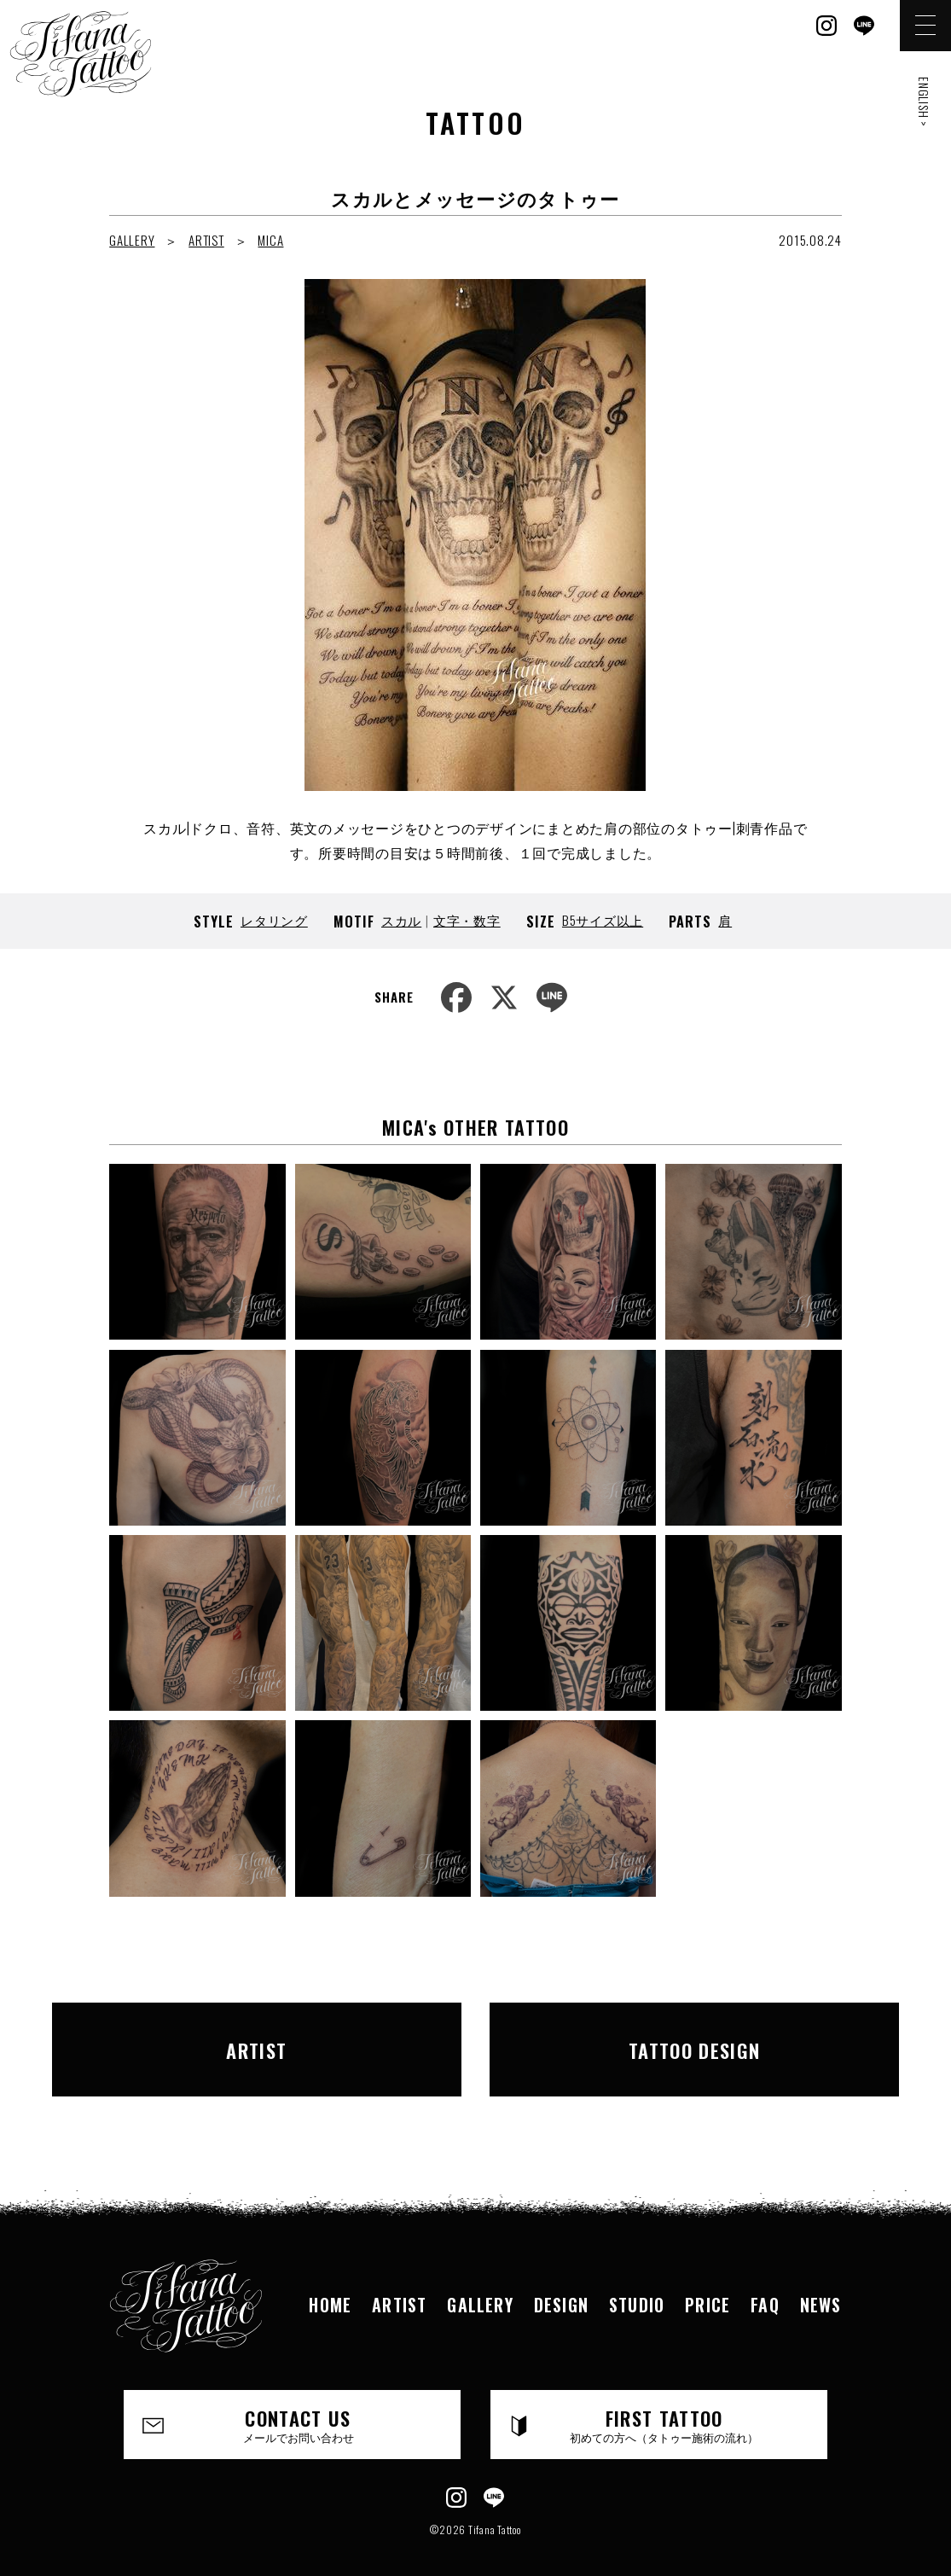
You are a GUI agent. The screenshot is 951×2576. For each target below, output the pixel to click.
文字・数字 (467, 919)
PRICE (707, 2280)
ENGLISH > (924, 102)
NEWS (821, 2280)
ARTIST (206, 239)
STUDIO (636, 2280)
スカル (401, 919)
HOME (330, 2280)
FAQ (765, 2280)
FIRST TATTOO (664, 2399)
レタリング (274, 919)
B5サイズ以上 (602, 919)
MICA (270, 239)
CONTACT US (298, 2399)
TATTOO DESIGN (670, 2036)
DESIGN (561, 2280)
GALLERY (131, 239)
